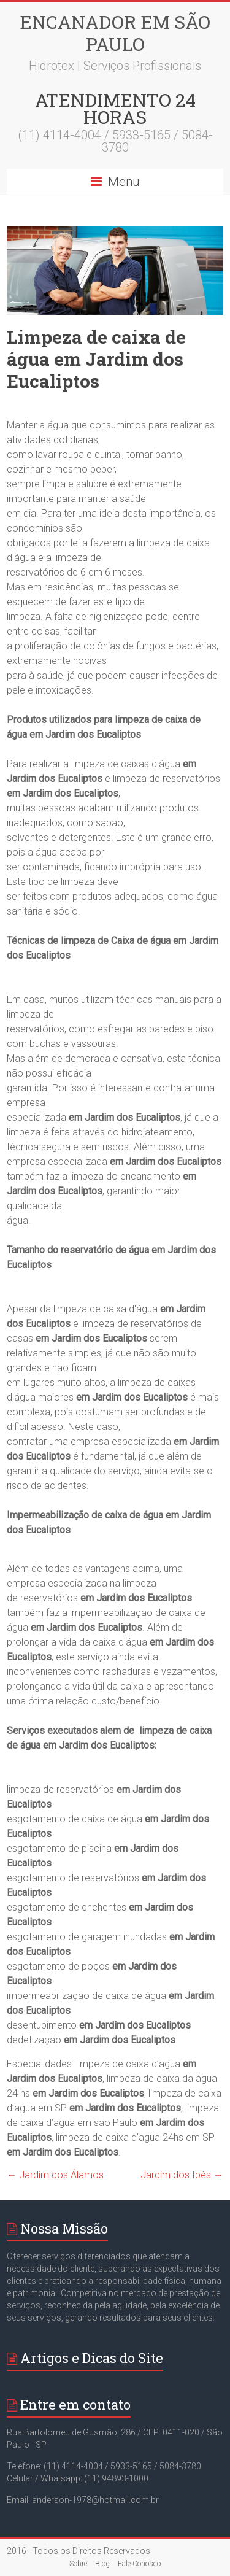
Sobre (78, 2563)
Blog (102, 2563)
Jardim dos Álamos (55, 2175)
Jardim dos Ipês (181, 2175)
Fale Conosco (139, 2563)
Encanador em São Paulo (115, 33)
